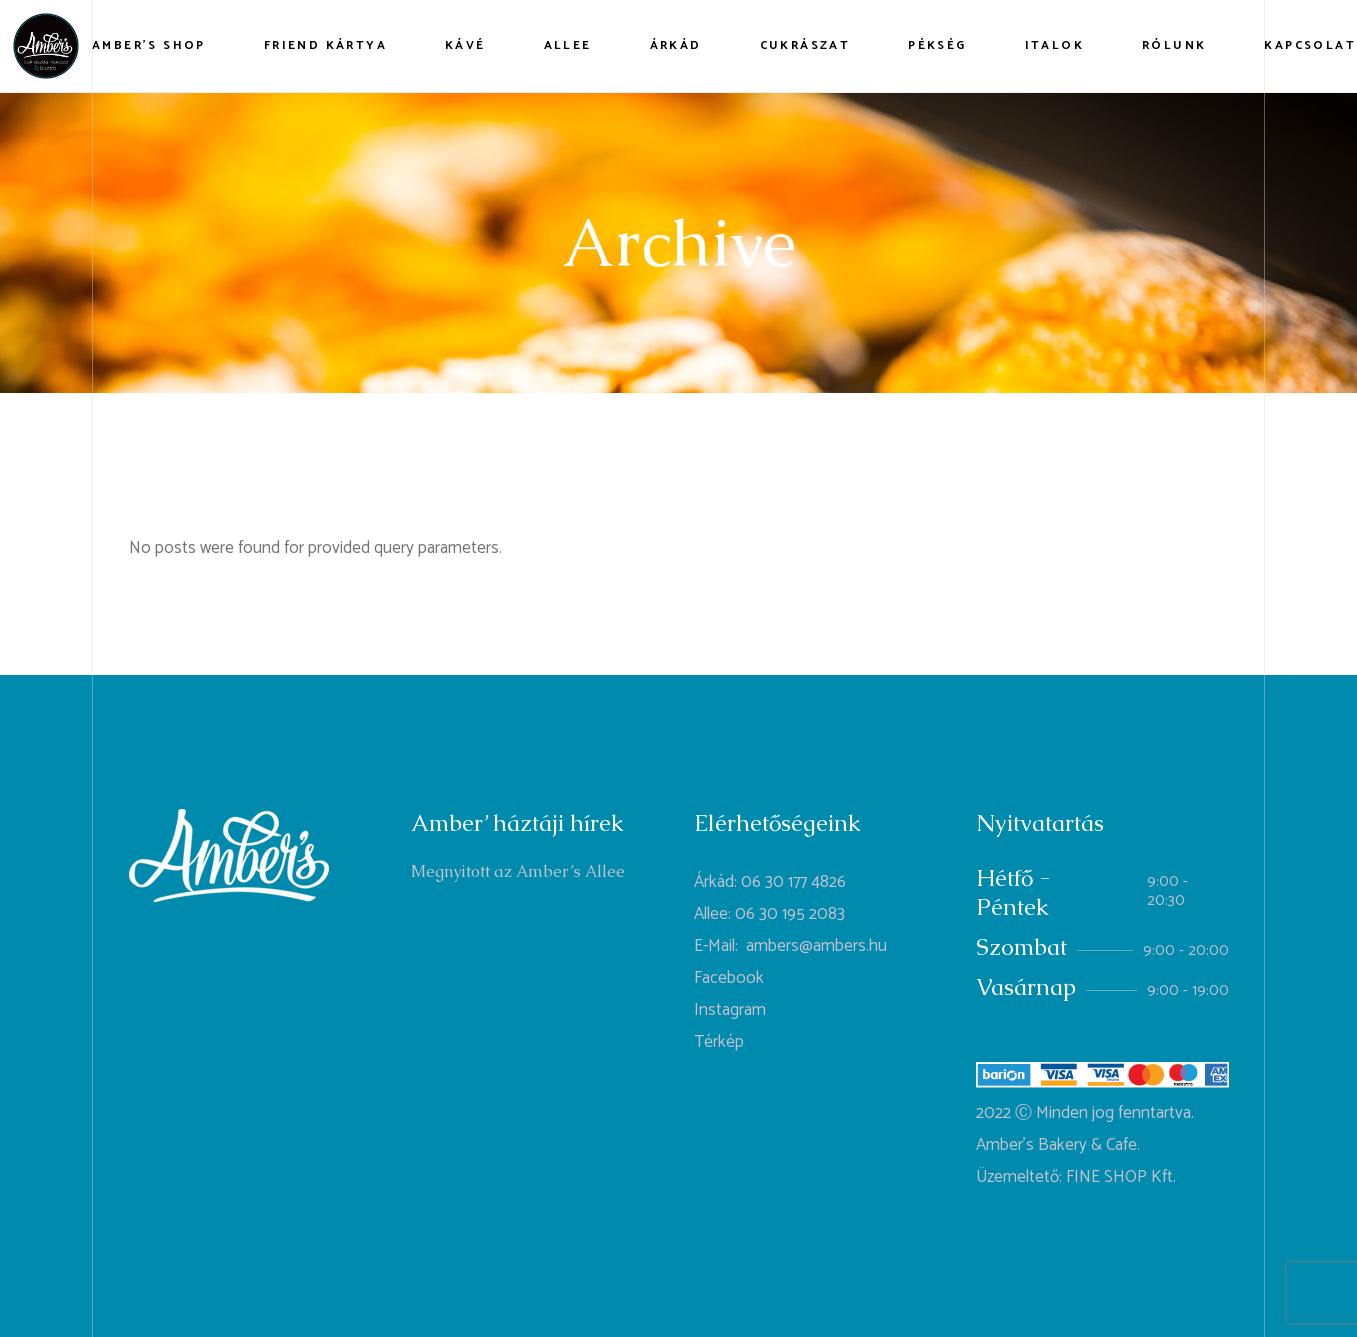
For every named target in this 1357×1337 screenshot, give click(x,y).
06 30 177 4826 (793, 882)
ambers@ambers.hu (816, 946)
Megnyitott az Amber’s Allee (518, 871)
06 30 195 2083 (790, 914)
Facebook (729, 978)
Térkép (719, 1042)
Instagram (730, 1010)
